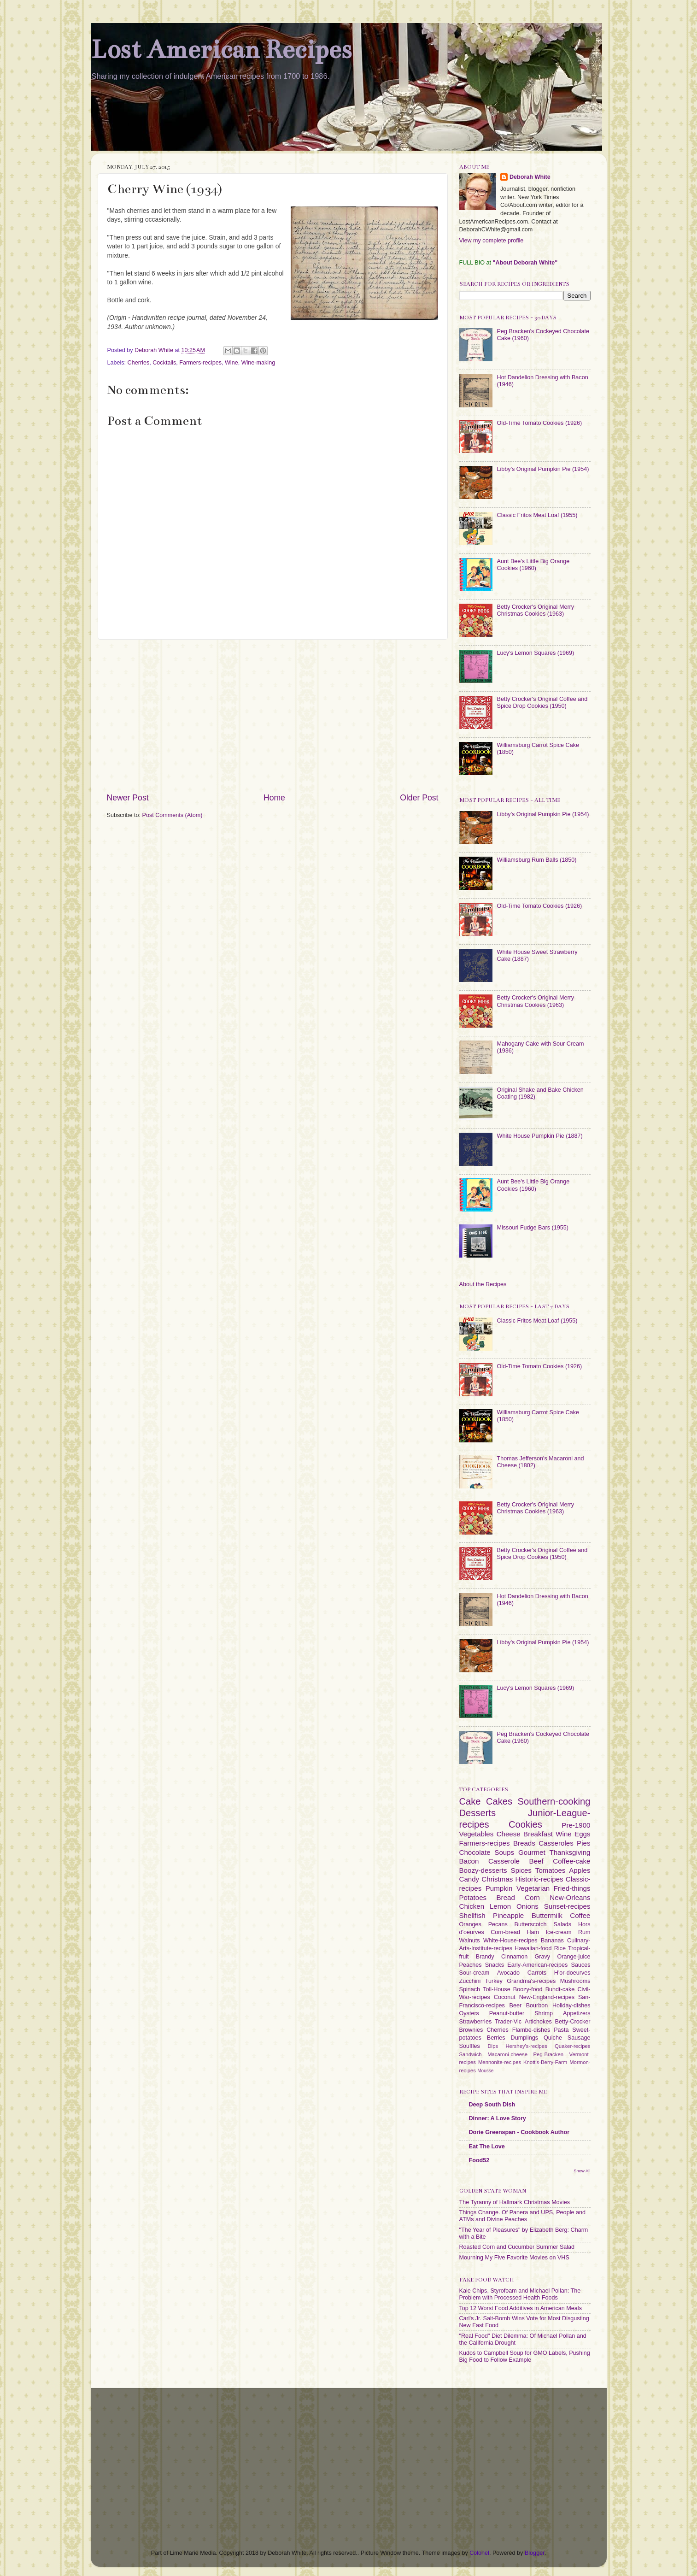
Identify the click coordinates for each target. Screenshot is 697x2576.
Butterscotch (531, 1924)
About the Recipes (483, 1284)
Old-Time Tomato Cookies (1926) (539, 423)
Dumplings (525, 2038)
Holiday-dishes (571, 2005)
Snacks (494, 1965)
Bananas (552, 1940)
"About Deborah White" (525, 262)
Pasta (561, 2030)
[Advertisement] (273, 716)
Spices (521, 1870)
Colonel (479, 2553)
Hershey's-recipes (526, 2046)
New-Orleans (570, 1897)
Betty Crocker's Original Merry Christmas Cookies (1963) (535, 610)
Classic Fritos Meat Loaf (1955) (537, 515)
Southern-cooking (553, 1801)
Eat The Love (487, 2146)
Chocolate (475, 1852)
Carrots (536, 1973)
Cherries (139, 362)
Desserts (477, 1813)
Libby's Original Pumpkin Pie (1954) (543, 469)
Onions (527, 1906)
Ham (533, 1932)
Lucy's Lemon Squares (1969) (535, 653)
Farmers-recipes (200, 362)
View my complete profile (491, 240)
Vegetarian (533, 1888)
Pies (583, 1843)
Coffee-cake (571, 1861)
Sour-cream (474, 1973)
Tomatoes (550, 1870)
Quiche (553, 2038)
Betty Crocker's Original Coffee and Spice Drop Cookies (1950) (542, 702)
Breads (524, 1843)
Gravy (543, 1956)
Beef (536, 1861)
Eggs (582, 1834)
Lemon (500, 1906)
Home (274, 797)
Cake (470, 1801)
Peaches (470, 1965)
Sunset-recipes (567, 1906)
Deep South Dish (492, 2104)
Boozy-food (528, 1989)
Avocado (508, 1973)
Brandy (485, 1956)
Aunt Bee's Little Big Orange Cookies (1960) (533, 564)
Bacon (469, 1861)
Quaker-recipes (572, 2046)
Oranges (470, 1924)
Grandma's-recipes (531, 1981)
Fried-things (572, 1888)
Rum (584, 1932)
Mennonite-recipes (499, 2062)
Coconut (504, 1997)
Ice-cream (558, 1932)
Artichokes (538, 2021)
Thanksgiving (569, 1852)
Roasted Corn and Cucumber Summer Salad (517, 2247)
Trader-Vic (508, 2021)
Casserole (504, 1861)
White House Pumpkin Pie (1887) (540, 1136)
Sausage (579, 2038)
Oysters (469, 2013)
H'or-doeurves (572, 1973)
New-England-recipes (546, 1997)
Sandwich (470, 2054)
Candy (469, 1879)
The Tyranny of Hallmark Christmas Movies (514, 2202)
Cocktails (164, 362)
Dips (492, 2046)
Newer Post (128, 797)
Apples (579, 1870)
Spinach (469, 1989)
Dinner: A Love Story (497, 2118)
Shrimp (543, 2013)
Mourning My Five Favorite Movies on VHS (514, 2257)
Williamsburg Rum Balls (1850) (537, 860)
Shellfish (472, 1915)
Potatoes (473, 1897)
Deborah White (530, 177)
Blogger (535, 2553)
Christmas (497, 1879)
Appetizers (577, 2013)
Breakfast (538, 1834)
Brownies (471, 2030)
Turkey (494, 1981)
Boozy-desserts (483, 1870)
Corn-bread (505, 1932)
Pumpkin (499, 1888)
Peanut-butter (506, 2013)
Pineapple (508, 1915)
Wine (231, 362)
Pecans (498, 1924)
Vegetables (476, 1834)
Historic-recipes (539, 1879)
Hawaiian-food (533, 1948)
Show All (582, 2170)
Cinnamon (514, 1956)
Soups (504, 1852)
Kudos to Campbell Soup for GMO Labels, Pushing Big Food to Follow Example (524, 2356)
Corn (532, 1897)
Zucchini (470, 1981)
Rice (560, 1948)
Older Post (419, 797)
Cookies (525, 1824)
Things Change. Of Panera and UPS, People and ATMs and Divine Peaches (522, 2216)
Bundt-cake (560, 1989)
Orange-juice (573, 1956)
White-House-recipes (510, 1940)
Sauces (581, 1965)
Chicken (472, 1906)
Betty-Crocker (573, 2021)
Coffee (580, 1915)
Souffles (469, 2046)
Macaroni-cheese (507, 2054)
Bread (506, 1897)
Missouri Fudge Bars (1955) (532, 1227)
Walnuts (469, 1940)
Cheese (509, 1834)
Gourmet (531, 1852)
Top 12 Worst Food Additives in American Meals (520, 2308)
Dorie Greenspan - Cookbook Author (519, 2132)
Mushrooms (575, 1981)
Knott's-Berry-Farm (545, 2062)
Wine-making (258, 362)
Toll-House (496, 1989)
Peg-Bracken (548, 2054)
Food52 (479, 2160)
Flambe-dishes (531, 2030)
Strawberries (475, 2021)
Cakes (499, 1801)
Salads (563, 1924)
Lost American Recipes (221, 49)
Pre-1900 (576, 1825)
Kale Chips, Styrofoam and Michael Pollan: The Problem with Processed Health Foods (520, 2294)
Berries (496, 2038)
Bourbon (537, 2005)
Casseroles (556, 1843)
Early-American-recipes (537, 1965)
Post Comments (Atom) (172, 815)
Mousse (485, 2070)
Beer (515, 2005)
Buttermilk (547, 1915)
